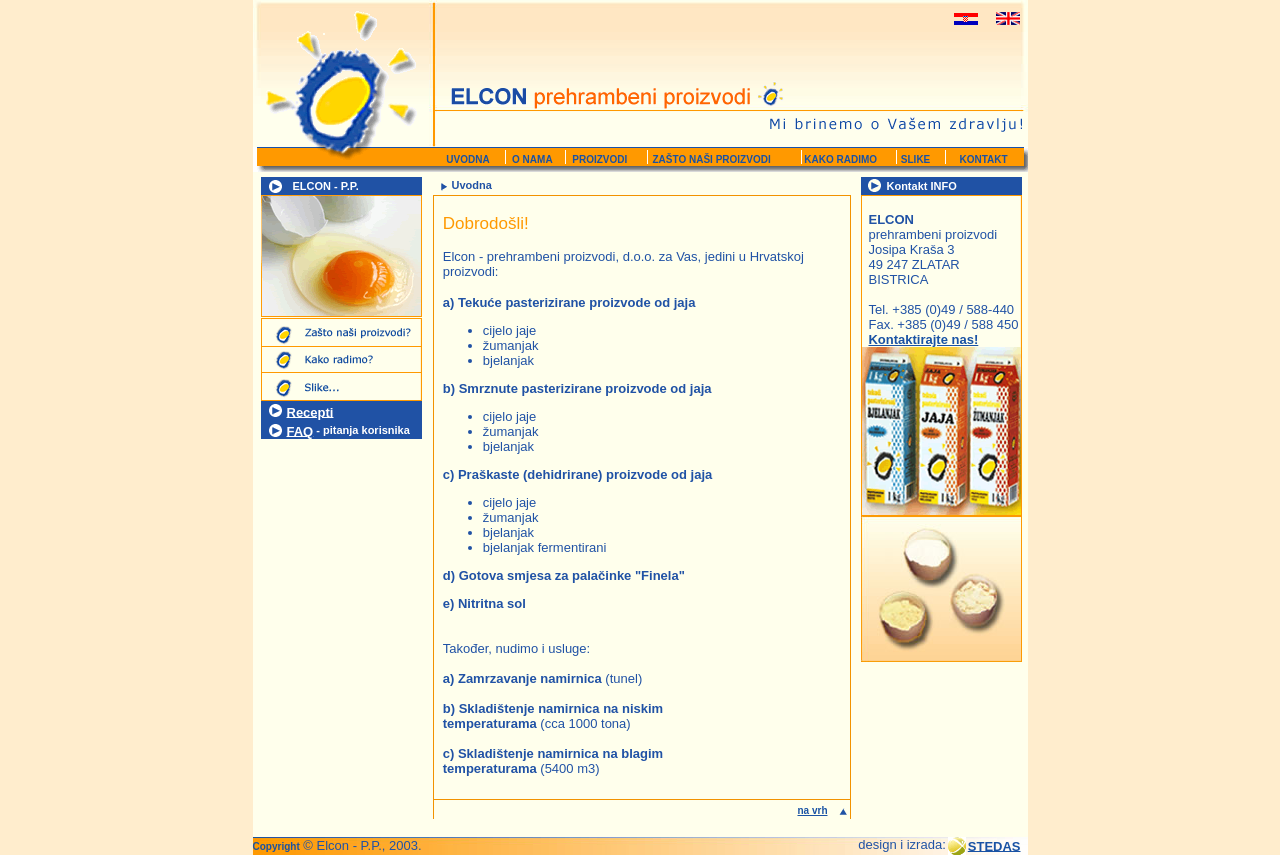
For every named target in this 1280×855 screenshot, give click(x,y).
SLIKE (912, 159)
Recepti (310, 411)
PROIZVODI (599, 159)
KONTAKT (983, 159)
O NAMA (530, 159)
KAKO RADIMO (840, 159)
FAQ (300, 430)
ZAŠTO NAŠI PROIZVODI (712, 159)
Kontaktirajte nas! (923, 339)
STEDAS (994, 845)
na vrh (812, 810)
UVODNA (467, 159)
